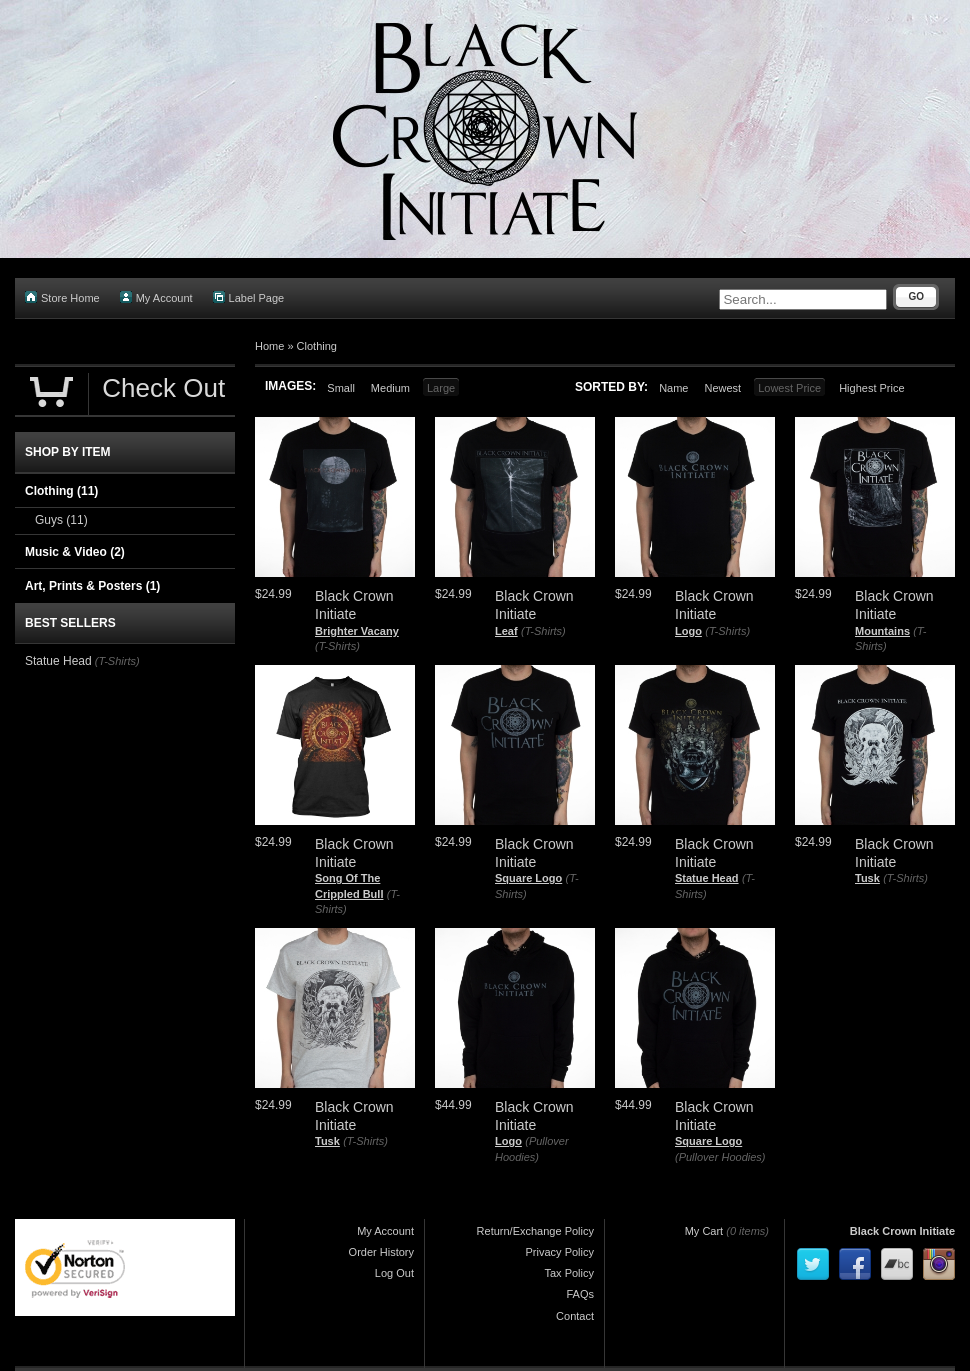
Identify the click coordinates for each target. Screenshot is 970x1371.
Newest (722, 388)
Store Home (62, 297)
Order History (381, 1252)
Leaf (506, 631)
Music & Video (75, 552)
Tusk (867, 878)
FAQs (580, 1294)
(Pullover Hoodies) (720, 1157)
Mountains (882, 631)
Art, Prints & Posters (92, 586)
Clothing (317, 346)
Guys (61, 520)
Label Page (249, 297)
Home (269, 346)
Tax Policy (569, 1273)
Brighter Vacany (357, 631)
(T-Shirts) (337, 646)
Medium (390, 388)
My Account (156, 297)
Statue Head (707, 878)
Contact (575, 1316)
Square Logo (528, 878)
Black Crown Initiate (902, 1231)
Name (673, 388)
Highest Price (871, 388)
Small (341, 388)
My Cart (704, 1231)
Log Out (394, 1273)
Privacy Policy (560, 1252)
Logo (688, 631)
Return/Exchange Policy (535, 1231)
